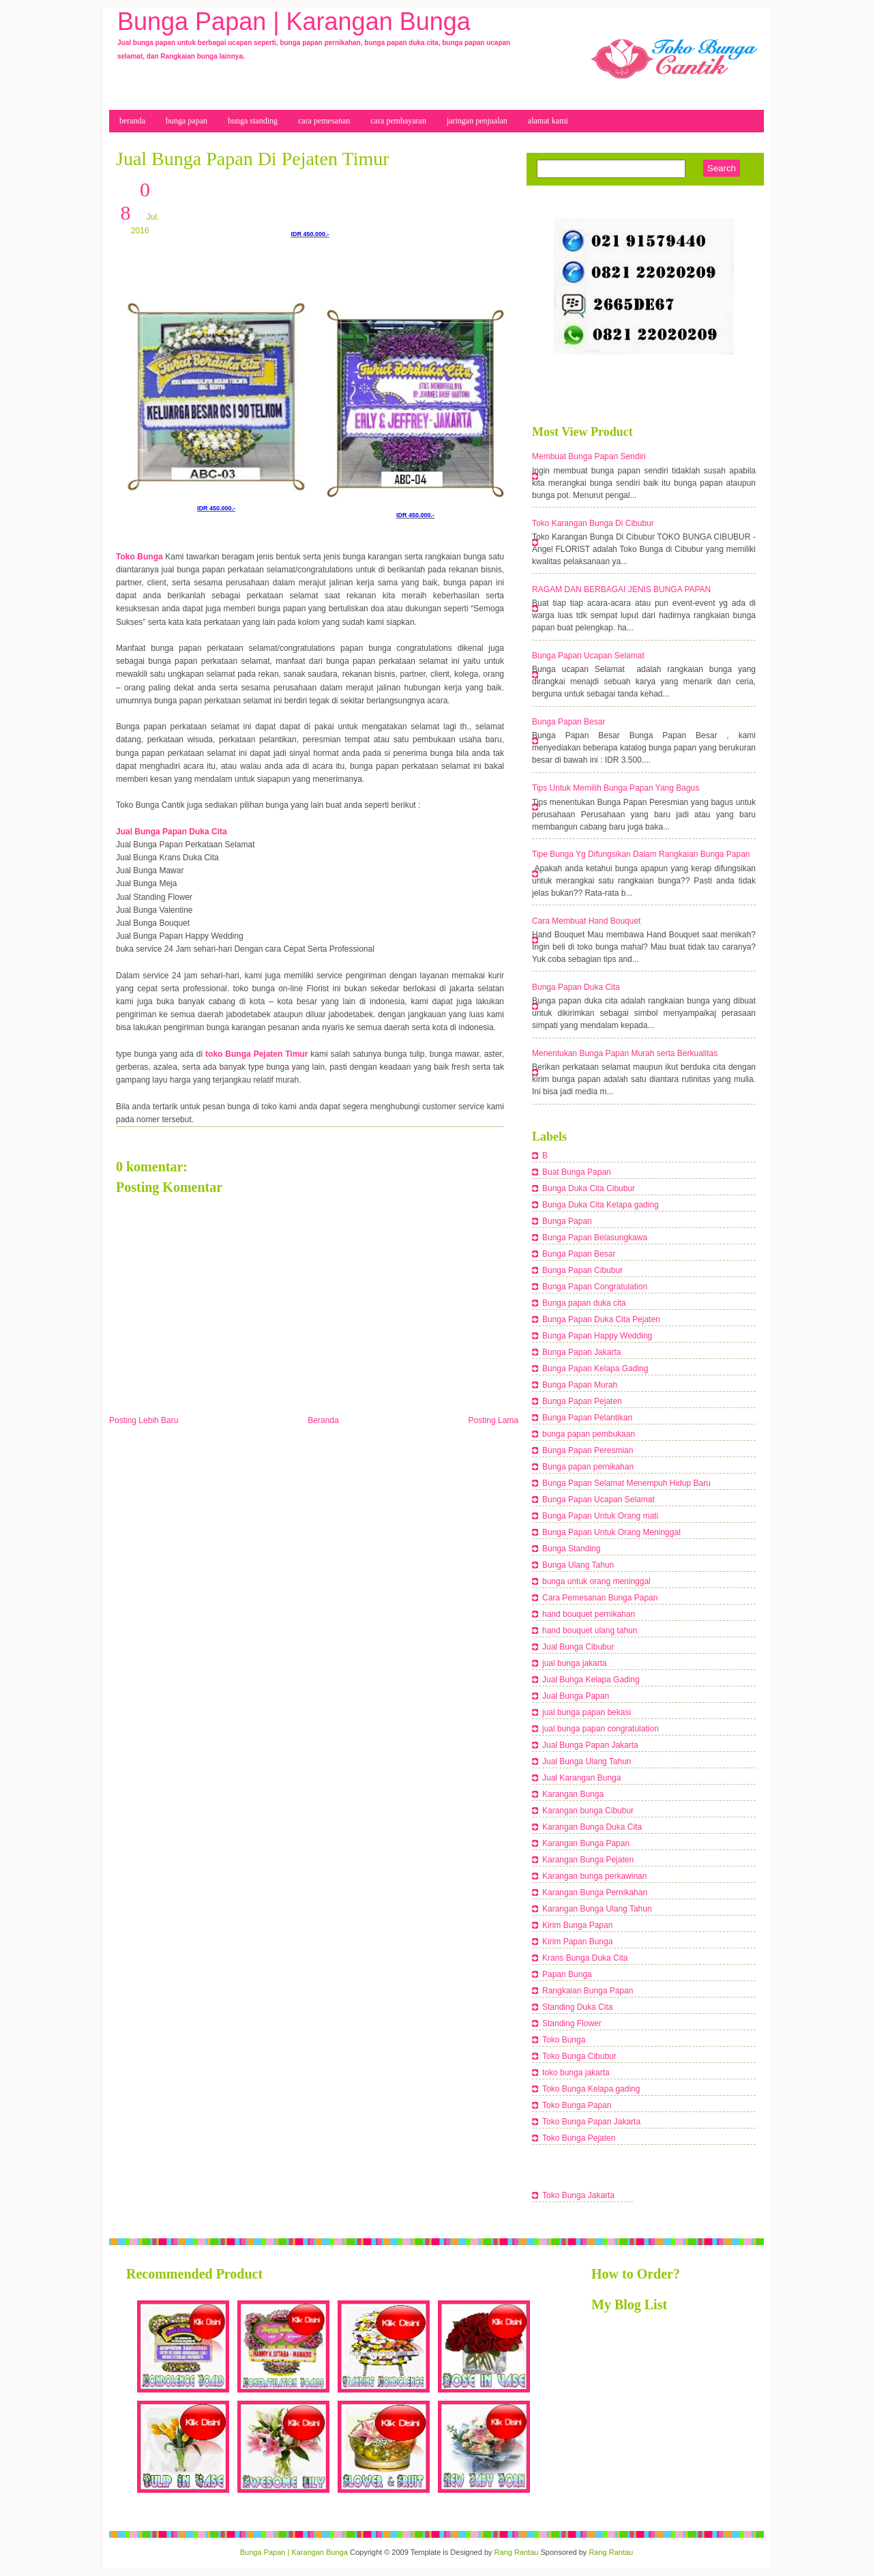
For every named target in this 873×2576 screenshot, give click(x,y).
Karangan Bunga (573, 1794)
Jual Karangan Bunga (581, 1778)
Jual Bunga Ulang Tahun (587, 1761)
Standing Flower (572, 2023)
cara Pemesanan (324, 121)
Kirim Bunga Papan (577, 1925)
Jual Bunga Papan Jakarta (590, 1745)
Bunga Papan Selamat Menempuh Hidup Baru (626, 1483)
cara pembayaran (398, 121)
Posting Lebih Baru (143, 1420)
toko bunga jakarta (576, 2072)
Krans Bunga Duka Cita (584, 1958)
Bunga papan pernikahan (588, 1467)
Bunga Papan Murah (579, 1385)
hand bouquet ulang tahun (589, 1630)
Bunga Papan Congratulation (594, 1286)
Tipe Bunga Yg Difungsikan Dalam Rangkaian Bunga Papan (641, 854)
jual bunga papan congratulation (600, 1728)
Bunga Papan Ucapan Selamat (588, 655)
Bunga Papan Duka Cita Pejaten (601, 1319)
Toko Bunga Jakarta (578, 2195)
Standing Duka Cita (577, 2007)
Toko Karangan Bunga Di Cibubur (593, 523)
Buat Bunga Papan (576, 1172)
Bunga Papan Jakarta (581, 1352)
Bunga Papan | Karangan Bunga (294, 21)
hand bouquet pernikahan (588, 1614)
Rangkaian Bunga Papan (587, 1990)
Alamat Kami (548, 121)
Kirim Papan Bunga (577, 1941)
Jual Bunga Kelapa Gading (591, 1679)
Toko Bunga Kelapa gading (591, 2089)
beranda (132, 121)
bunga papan (186, 121)
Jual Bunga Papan (575, 1696)
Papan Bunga (567, 1974)
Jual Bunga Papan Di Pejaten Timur (252, 158)
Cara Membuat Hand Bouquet (586, 921)
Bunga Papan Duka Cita (576, 987)
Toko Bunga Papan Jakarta (591, 2121)
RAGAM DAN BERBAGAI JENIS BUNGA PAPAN (621, 589)
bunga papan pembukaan (588, 1434)
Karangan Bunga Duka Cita (592, 1827)
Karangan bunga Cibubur (588, 1810)
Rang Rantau (516, 2552)
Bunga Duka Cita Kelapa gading (600, 1205)
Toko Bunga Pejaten (578, 2138)
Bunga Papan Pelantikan (587, 1417)
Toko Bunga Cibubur (579, 2056)
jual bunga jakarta (574, 1663)
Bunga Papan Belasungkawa (594, 1237)
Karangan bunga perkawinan (594, 1876)
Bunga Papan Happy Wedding (597, 1336)
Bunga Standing (571, 1548)
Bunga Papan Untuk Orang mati (600, 1516)
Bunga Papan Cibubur (582, 1270)
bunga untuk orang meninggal (596, 1581)
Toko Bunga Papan (576, 2105)
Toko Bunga (563, 2040)
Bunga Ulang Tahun (578, 1565)
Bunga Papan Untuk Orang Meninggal (611, 1532)
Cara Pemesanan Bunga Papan (599, 1597)
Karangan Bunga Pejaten (588, 1859)
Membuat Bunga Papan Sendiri (589, 456)
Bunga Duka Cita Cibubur (588, 1188)
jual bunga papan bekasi (586, 1712)
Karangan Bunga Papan (586, 1843)
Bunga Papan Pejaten (582, 1401)
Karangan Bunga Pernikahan (594, 1892)
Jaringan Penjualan (477, 121)
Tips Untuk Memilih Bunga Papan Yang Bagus (615, 788)
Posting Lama (493, 1420)
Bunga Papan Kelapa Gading (595, 1368)
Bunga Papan (567, 1221)
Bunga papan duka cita (584, 1303)
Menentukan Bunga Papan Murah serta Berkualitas (624, 1053)
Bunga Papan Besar (568, 722)
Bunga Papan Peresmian (587, 1450)
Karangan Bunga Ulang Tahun (597, 1909)
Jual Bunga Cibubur (578, 1647)
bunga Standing (253, 121)
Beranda (323, 1420)
